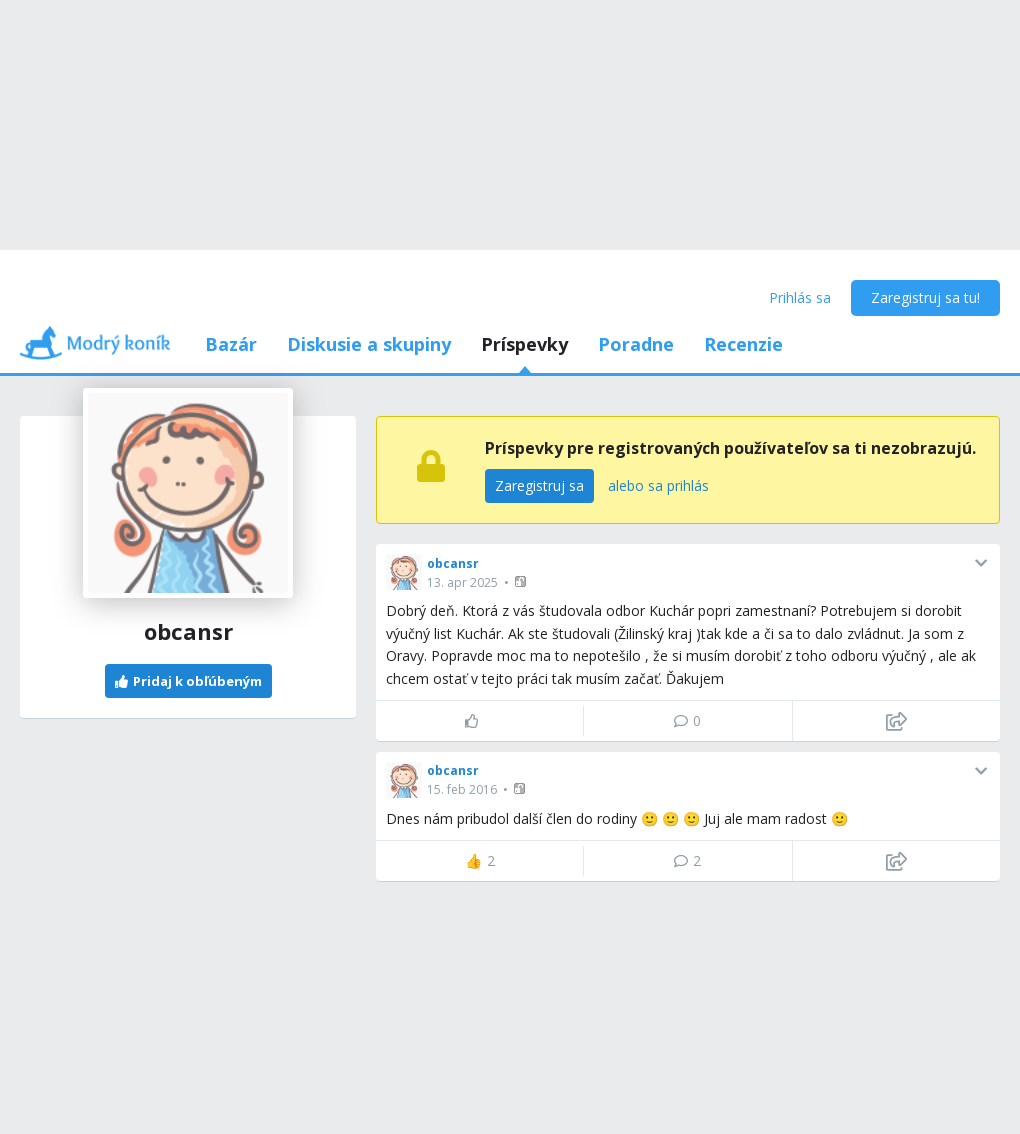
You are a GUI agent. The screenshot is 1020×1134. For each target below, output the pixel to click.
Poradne (636, 344)
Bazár (231, 344)
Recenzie (743, 344)
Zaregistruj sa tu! (925, 297)
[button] (522, 581)
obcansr (453, 563)
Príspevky (524, 344)
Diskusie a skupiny (369, 344)
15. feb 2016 (462, 789)
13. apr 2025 (462, 582)
